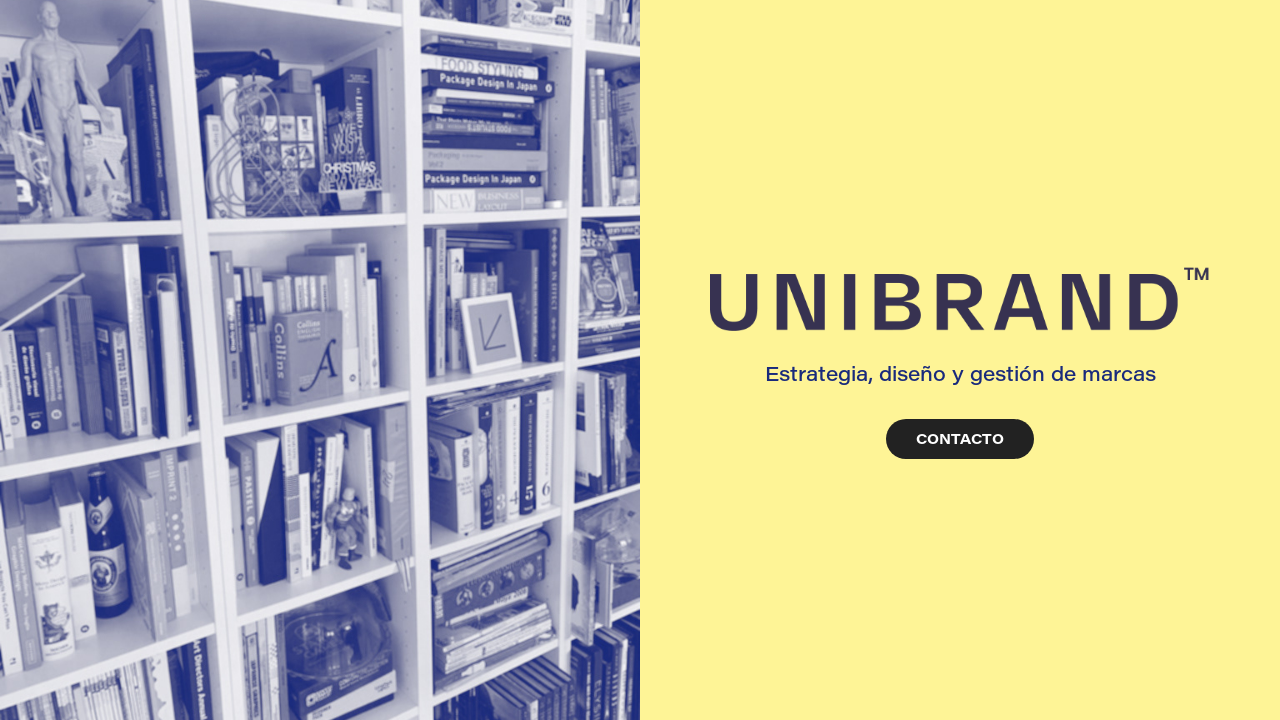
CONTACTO (960, 438)
